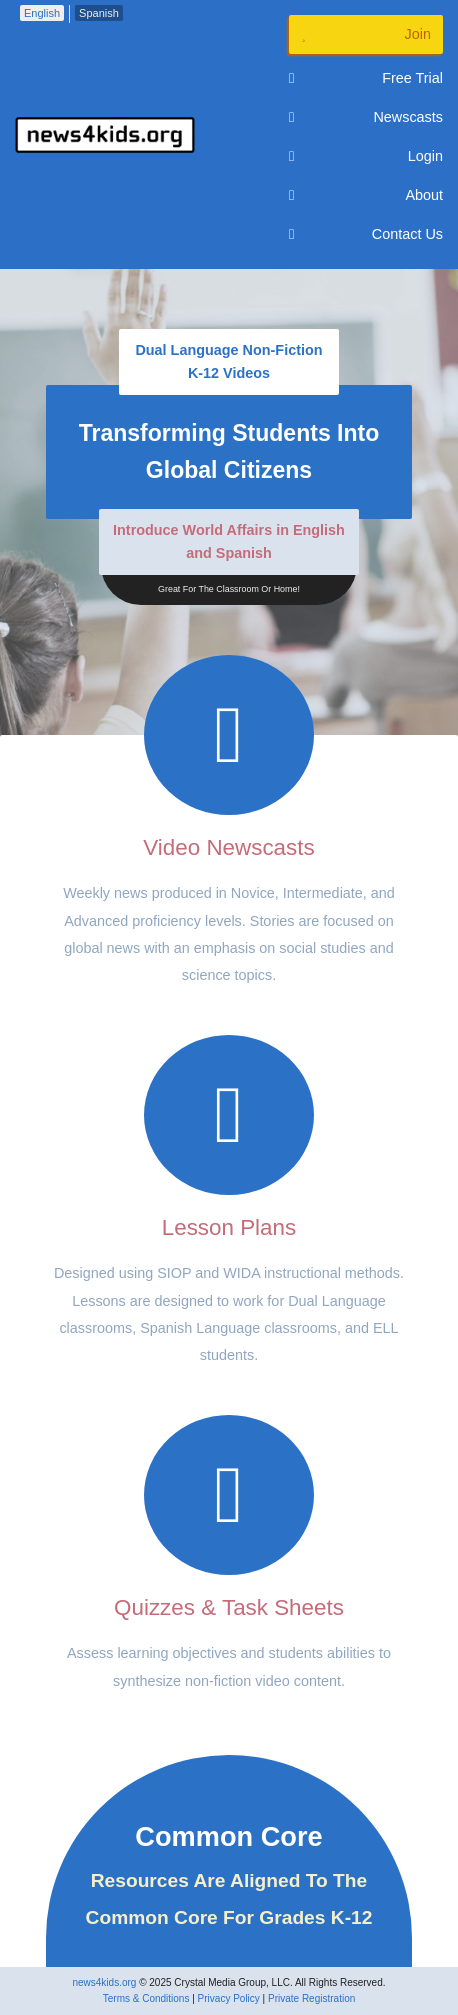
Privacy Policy (229, 1998)
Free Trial (366, 78)
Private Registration (311, 1998)
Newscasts (366, 117)
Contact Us (366, 234)
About (366, 195)
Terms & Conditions (146, 1998)
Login (366, 156)
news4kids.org (104, 1982)
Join (366, 34)
